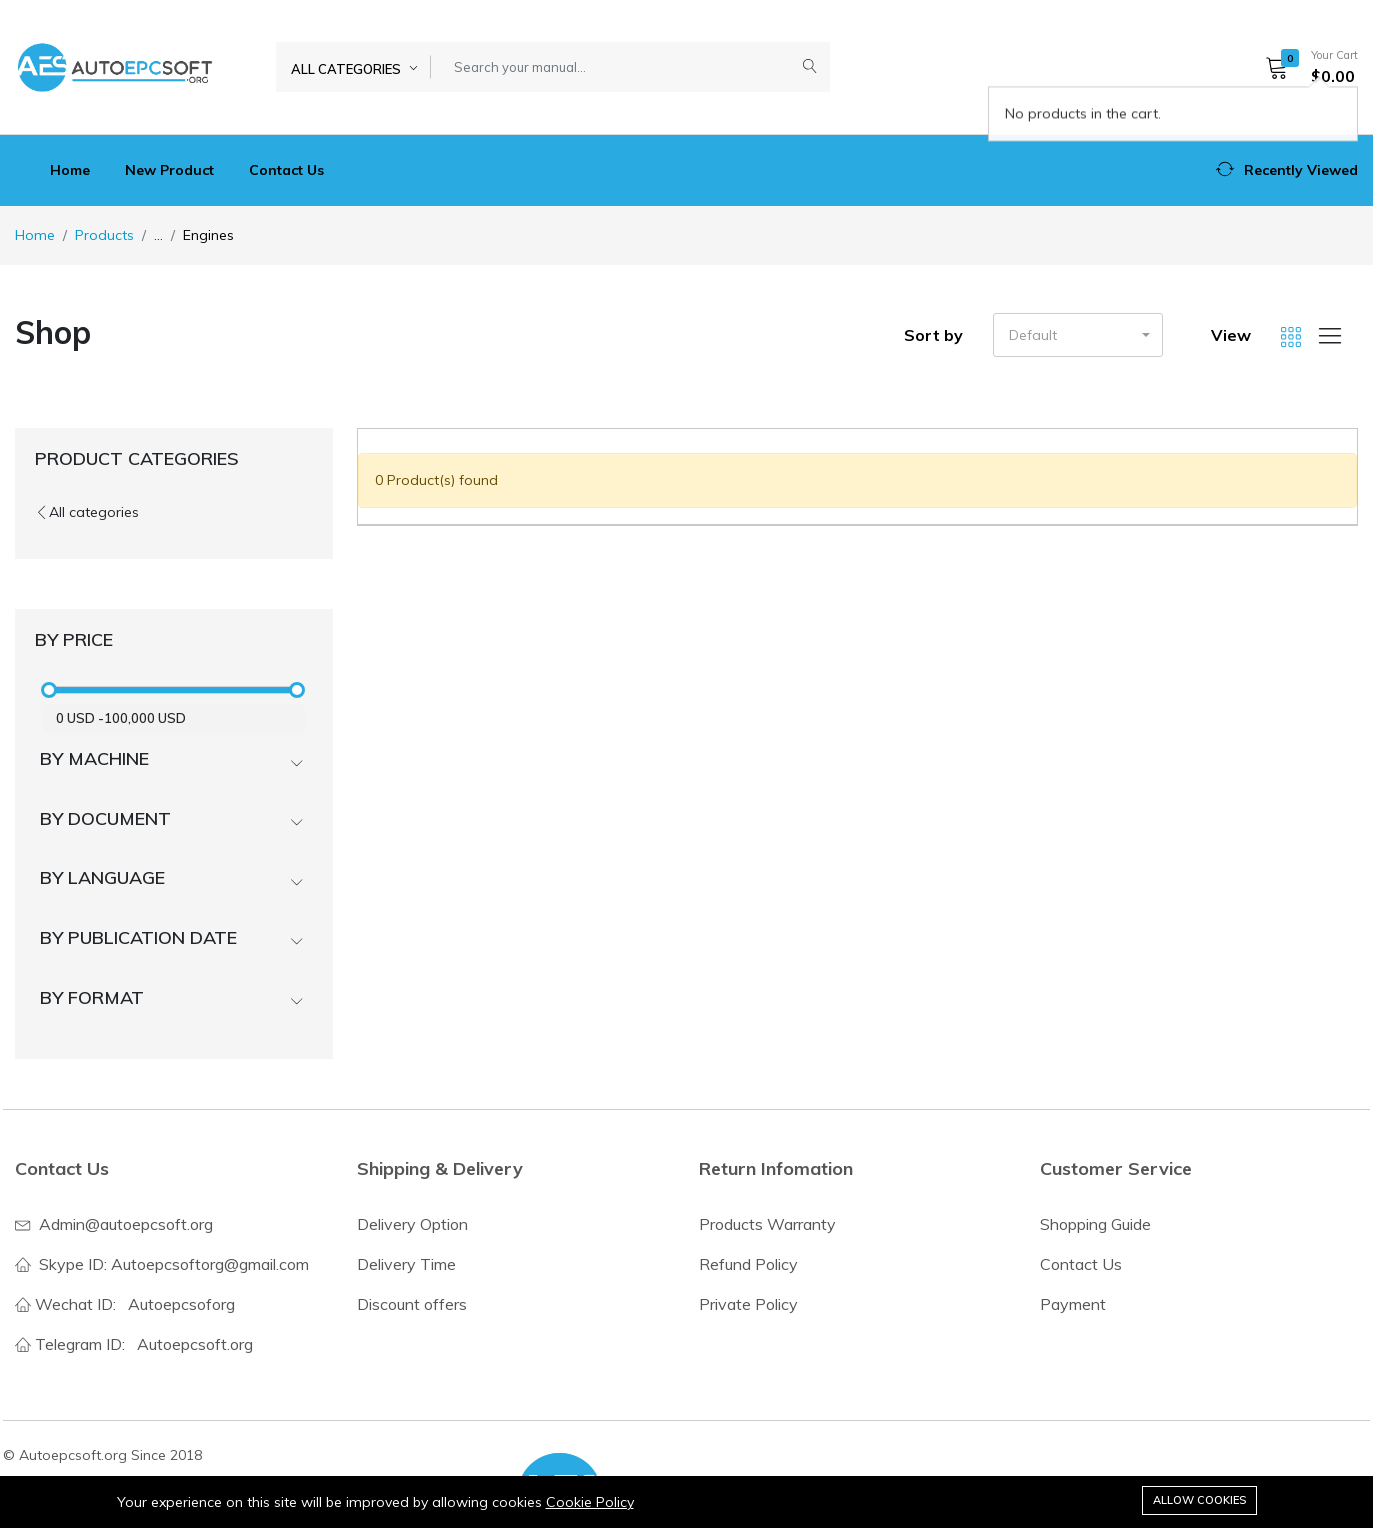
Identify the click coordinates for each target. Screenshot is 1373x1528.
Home (70, 170)
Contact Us (286, 170)
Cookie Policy (590, 1502)
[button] (1305, 67)
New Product (169, 170)
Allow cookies (1199, 1500)
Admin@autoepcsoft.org (126, 1224)
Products (104, 235)
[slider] (49, 690)
